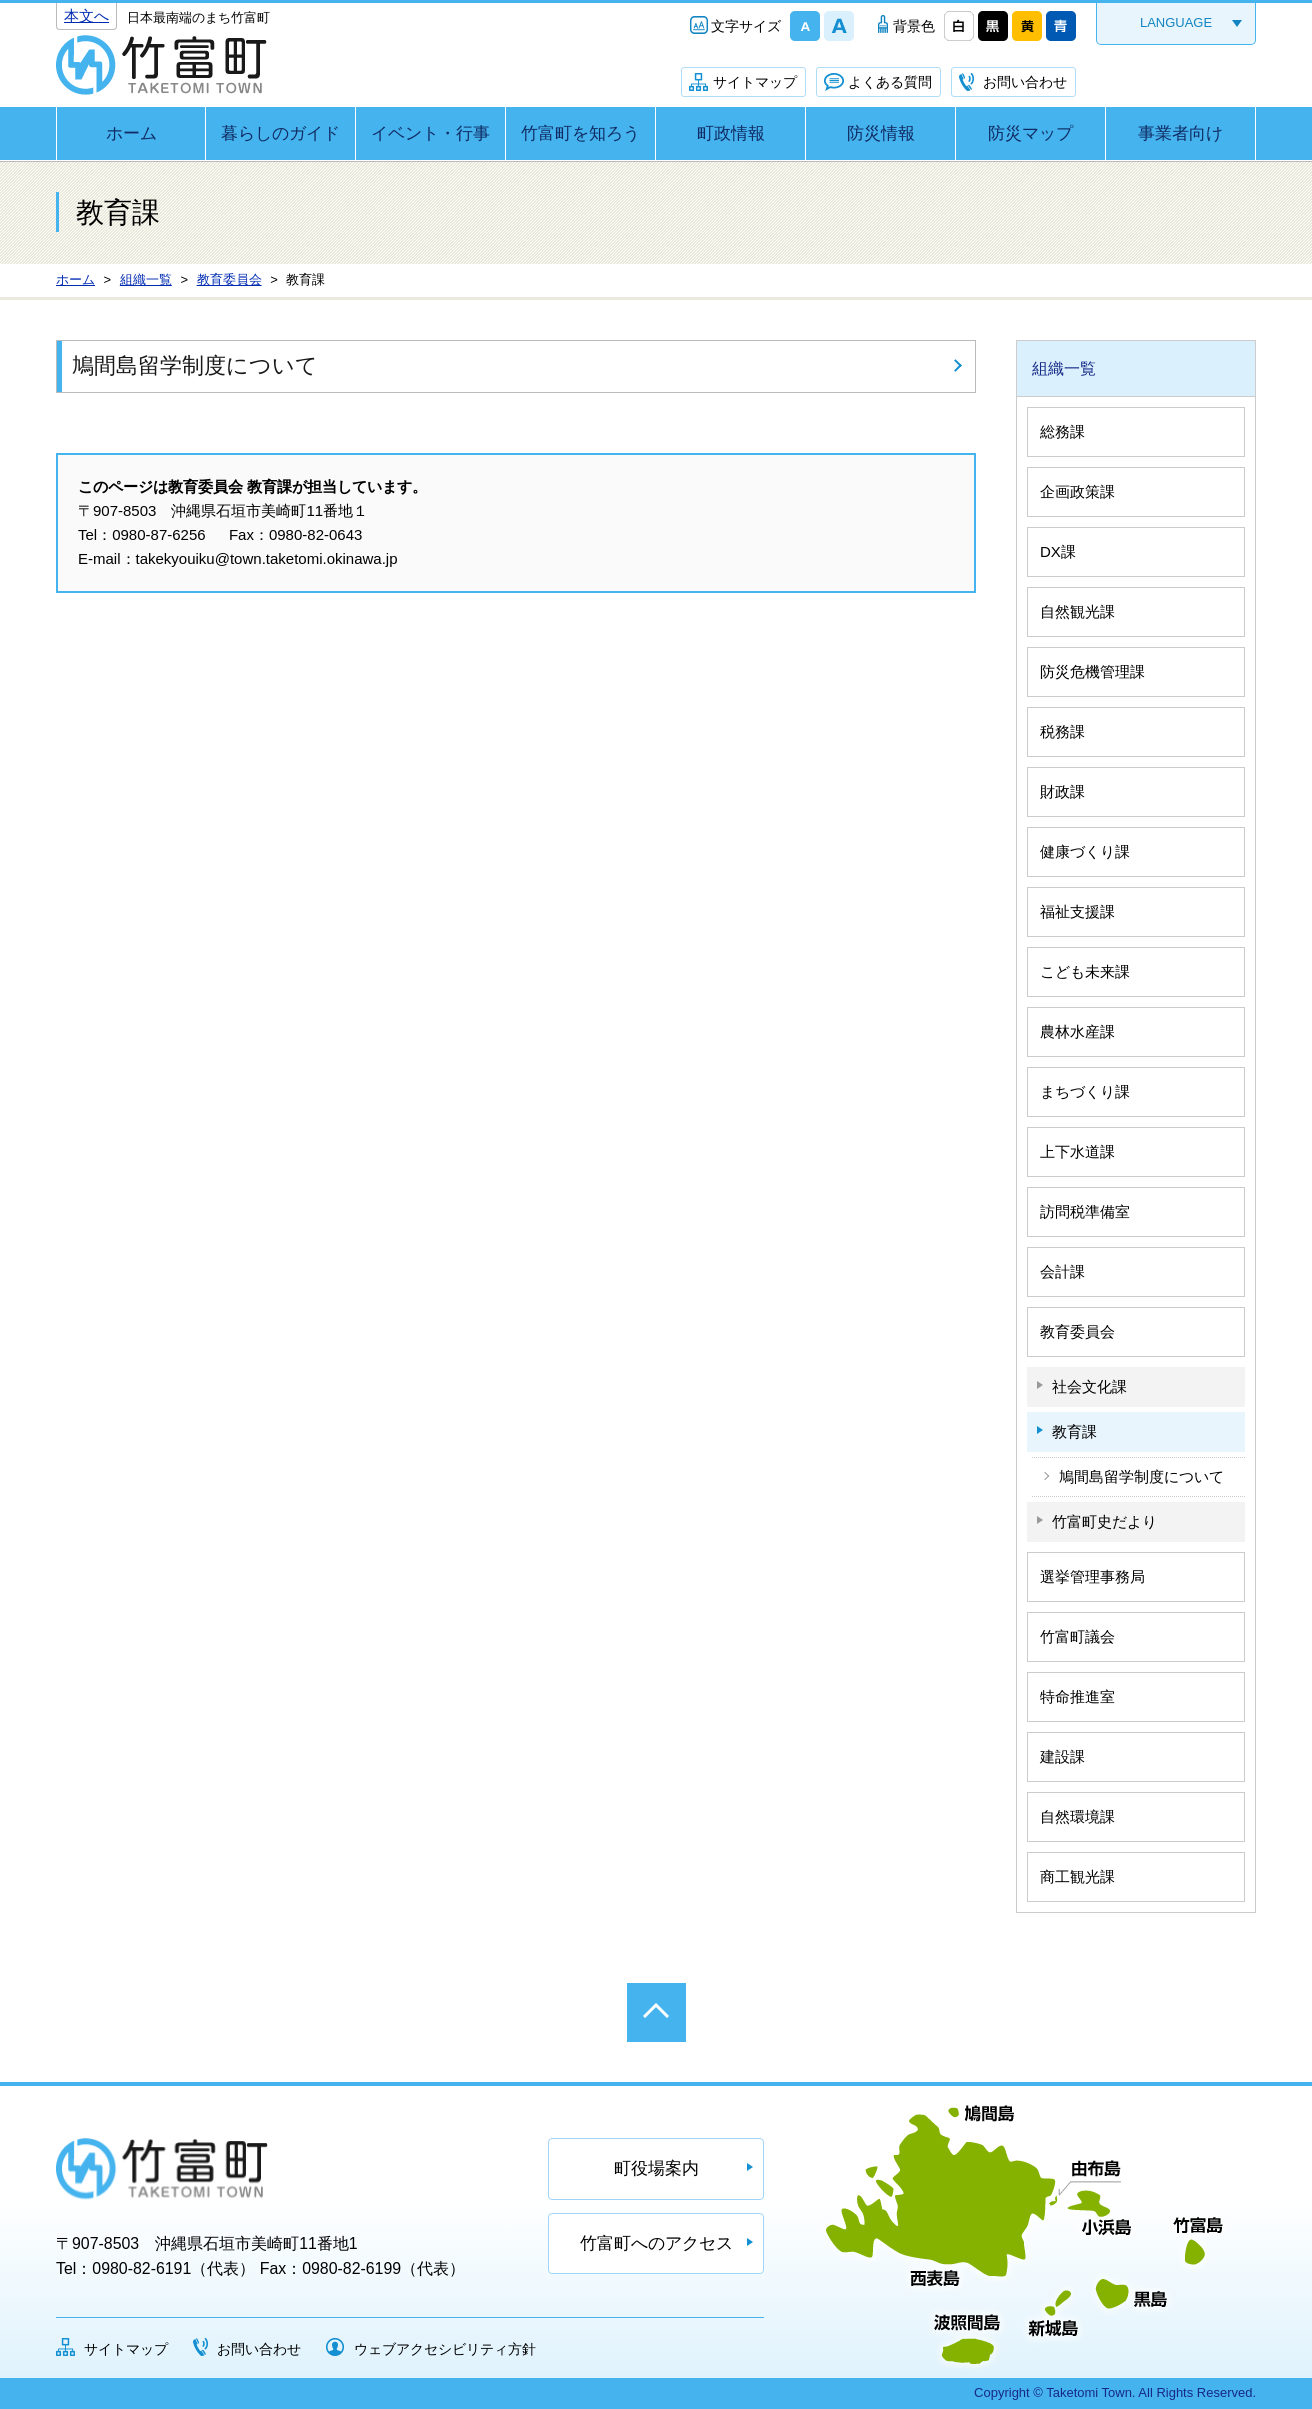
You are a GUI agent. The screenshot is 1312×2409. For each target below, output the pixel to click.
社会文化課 (1089, 1386)
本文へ (86, 15)
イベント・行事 (430, 133)
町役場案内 (656, 2168)
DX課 (1058, 551)
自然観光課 (1077, 611)
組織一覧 (1064, 368)
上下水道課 (1077, 1151)
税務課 (1062, 731)
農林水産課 (1077, 1031)
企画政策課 (1077, 491)
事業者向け (1180, 133)
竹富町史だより (1104, 1521)
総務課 (1062, 431)
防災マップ (1030, 133)
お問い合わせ (1025, 82)
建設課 (1062, 1756)
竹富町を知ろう (580, 133)
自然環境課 (1077, 1816)
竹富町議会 (1077, 1636)
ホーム (131, 133)
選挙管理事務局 (1092, 1576)
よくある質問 (890, 82)
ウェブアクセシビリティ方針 (445, 2349)
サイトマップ (755, 82)
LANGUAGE (1176, 22)
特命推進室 (1077, 1696)
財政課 (1062, 791)
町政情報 (731, 133)
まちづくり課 (1085, 1091)
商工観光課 (1077, 1876)
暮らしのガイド (280, 133)
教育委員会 (1077, 1331)
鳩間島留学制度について (195, 365)
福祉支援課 (1077, 911)
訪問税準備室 (1085, 1211)
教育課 (1074, 1431)
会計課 (1062, 1271)
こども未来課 (1085, 971)
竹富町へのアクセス (656, 2243)
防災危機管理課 (1092, 671)
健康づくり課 (1085, 851)
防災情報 (881, 133)
